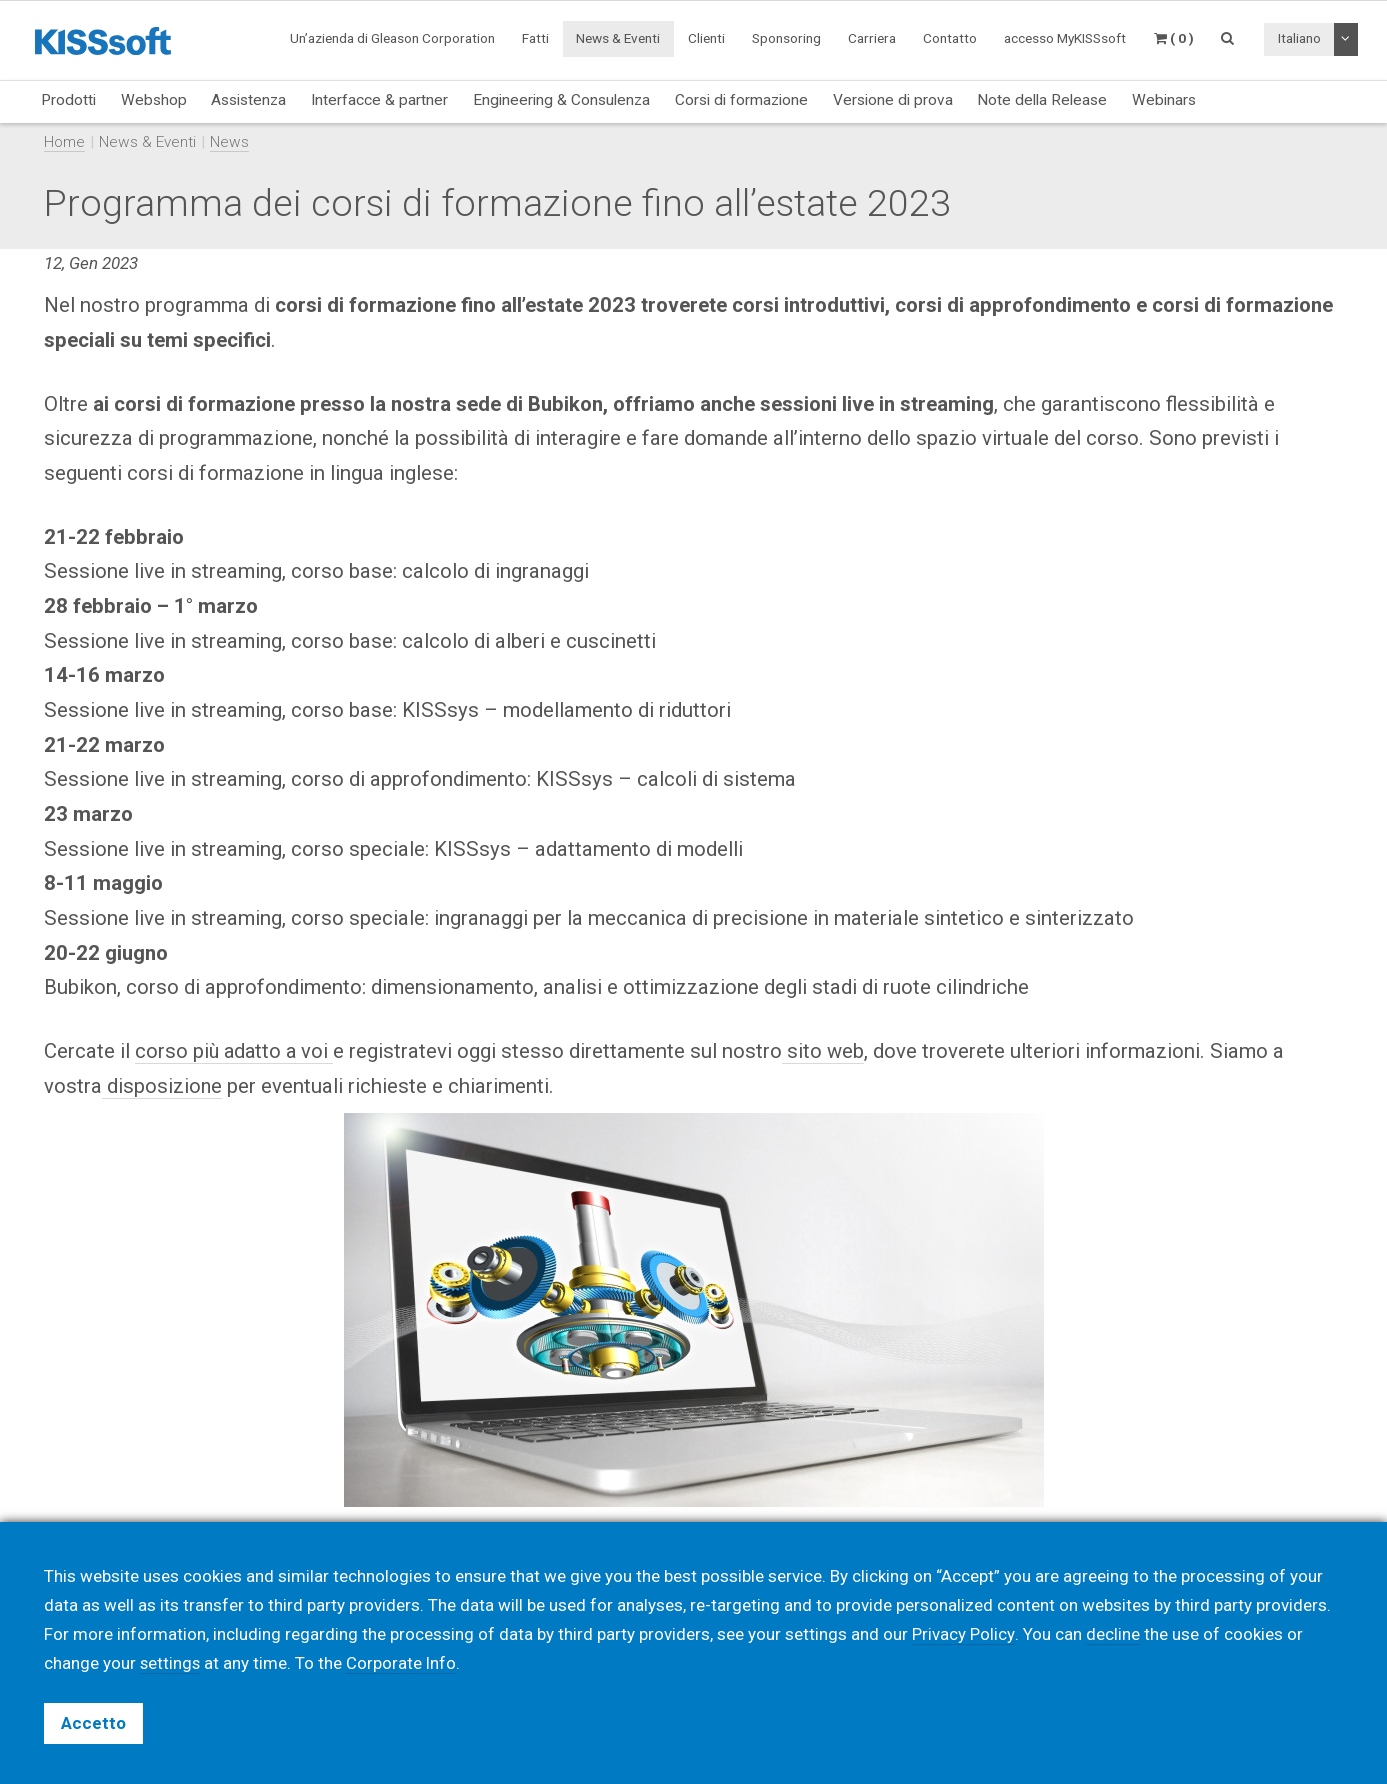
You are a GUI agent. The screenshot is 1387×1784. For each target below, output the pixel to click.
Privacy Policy (963, 1634)
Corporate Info (403, 1663)
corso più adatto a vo (231, 1051)
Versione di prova (893, 100)
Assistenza (248, 100)
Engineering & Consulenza (561, 100)
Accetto (93, 1723)
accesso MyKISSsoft (1065, 38)
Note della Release (1042, 100)
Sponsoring (786, 38)
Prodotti (68, 100)
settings (171, 1663)
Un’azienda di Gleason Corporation (392, 38)
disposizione (162, 1086)
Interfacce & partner (379, 100)
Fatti (535, 38)
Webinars (1164, 100)
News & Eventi (618, 38)
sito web (829, 1051)
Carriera (872, 38)
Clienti (706, 38)
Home (64, 142)
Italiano (1299, 38)
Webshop (154, 100)
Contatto (950, 38)
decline (1112, 1634)
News (229, 142)
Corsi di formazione (741, 100)
